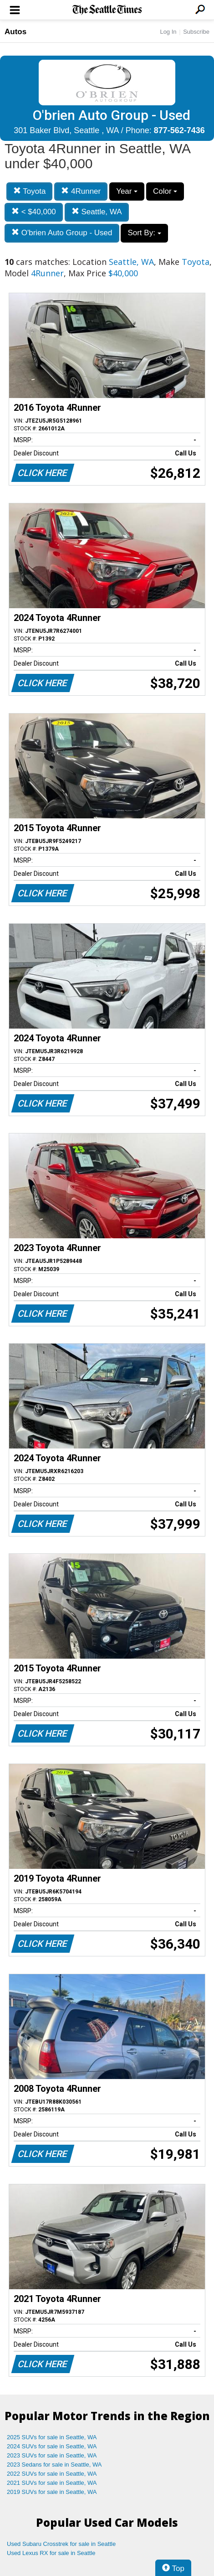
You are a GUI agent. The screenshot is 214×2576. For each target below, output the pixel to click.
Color (165, 191)
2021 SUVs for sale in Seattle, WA (52, 2482)
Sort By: (144, 232)
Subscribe (196, 31)
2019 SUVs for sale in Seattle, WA (52, 2491)
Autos (15, 31)
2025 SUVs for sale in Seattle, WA (52, 2437)
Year (127, 191)
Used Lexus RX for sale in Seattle (51, 2553)
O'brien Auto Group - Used (61, 232)
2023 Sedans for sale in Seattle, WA (54, 2464)
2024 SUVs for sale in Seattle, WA (52, 2446)
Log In (168, 31)
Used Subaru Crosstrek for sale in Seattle (61, 2543)
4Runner (81, 191)
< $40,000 (33, 211)
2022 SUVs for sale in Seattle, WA (52, 2473)
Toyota (29, 191)
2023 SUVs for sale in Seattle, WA (52, 2455)
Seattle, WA (96, 211)
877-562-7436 (179, 130)
